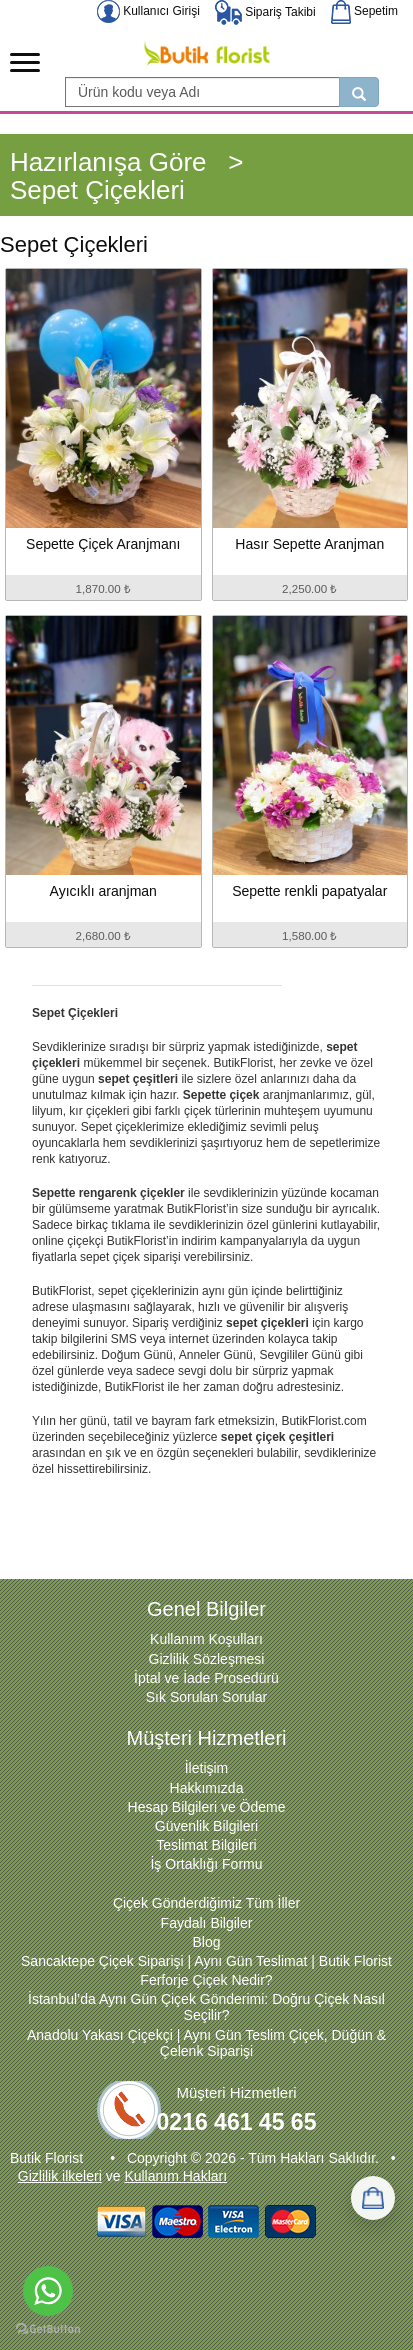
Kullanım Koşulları (206, 1639)
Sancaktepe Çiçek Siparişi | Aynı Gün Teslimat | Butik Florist (206, 1961)
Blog (206, 1942)
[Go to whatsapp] (48, 2291)
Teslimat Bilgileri (206, 1845)
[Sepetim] (373, 2198)
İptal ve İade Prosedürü (206, 1678)
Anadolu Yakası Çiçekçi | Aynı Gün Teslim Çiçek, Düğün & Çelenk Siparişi (206, 2043)
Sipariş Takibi (265, 12)
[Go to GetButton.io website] (48, 2329)
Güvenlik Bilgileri (206, 1826)
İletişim (207, 1768)
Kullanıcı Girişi (148, 11)
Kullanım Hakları (175, 2176)
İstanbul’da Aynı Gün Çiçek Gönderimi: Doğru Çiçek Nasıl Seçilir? (206, 2007)
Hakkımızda (207, 1788)
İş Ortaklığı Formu (206, 1864)
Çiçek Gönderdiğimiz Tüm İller (206, 1903)
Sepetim (364, 11)
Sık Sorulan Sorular (206, 1697)
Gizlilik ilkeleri (60, 2176)
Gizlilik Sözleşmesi (207, 1659)
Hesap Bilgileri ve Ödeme (207, 1807)
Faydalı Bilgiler (207, 1923)
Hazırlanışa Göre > (126, 162)
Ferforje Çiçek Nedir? (206, 1980)
